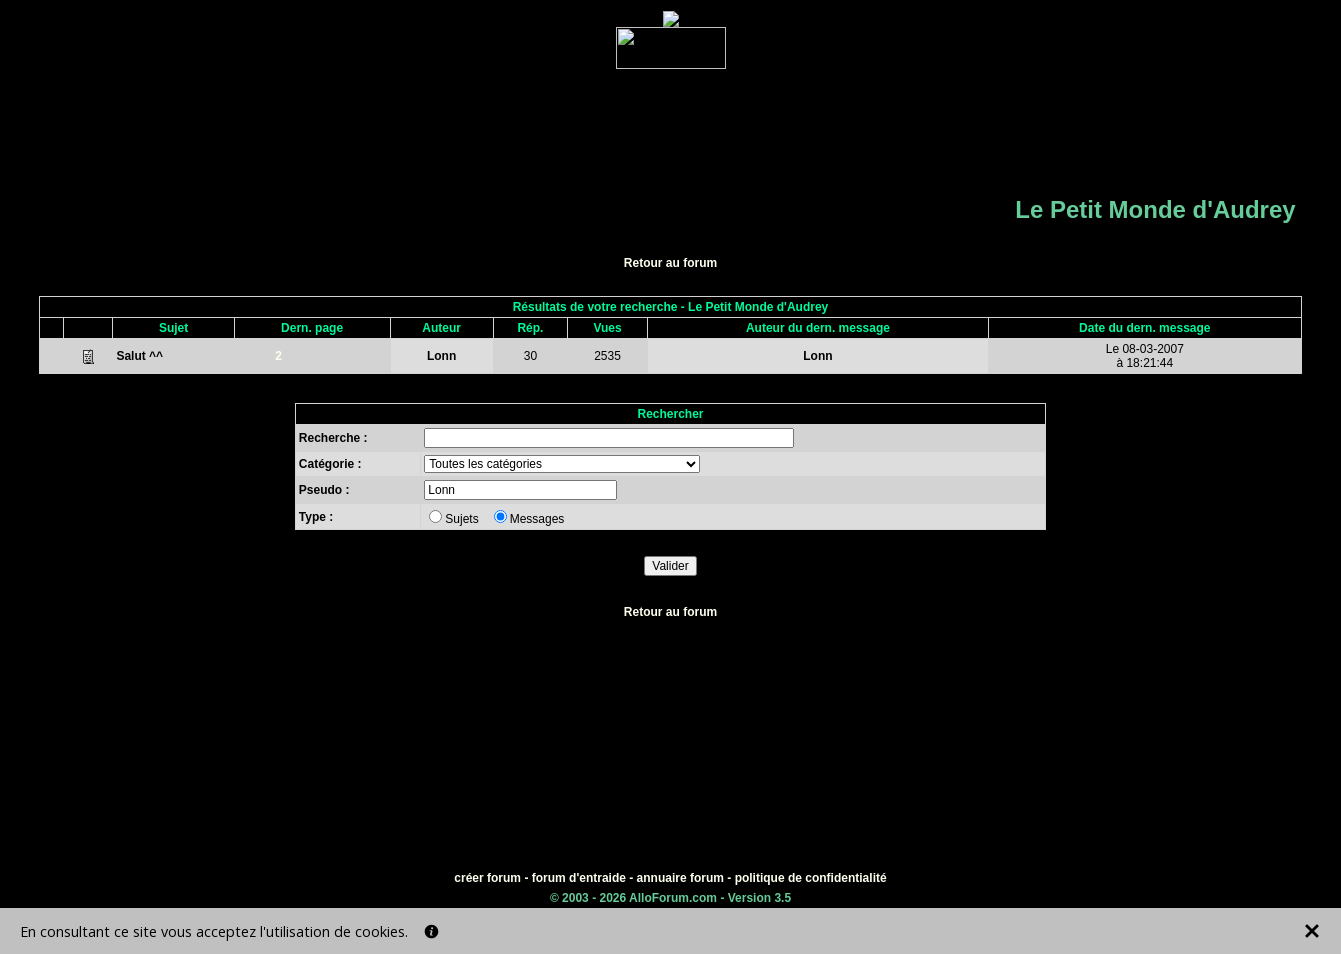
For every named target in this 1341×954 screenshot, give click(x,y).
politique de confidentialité (811, 878)
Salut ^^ (139, 356)
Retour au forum (670, 263)
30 (530, 356)
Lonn (441, 356)
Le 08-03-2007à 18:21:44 (1145, 356)
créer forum (487, 878)
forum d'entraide (579, 878)
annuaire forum (680, 878)
